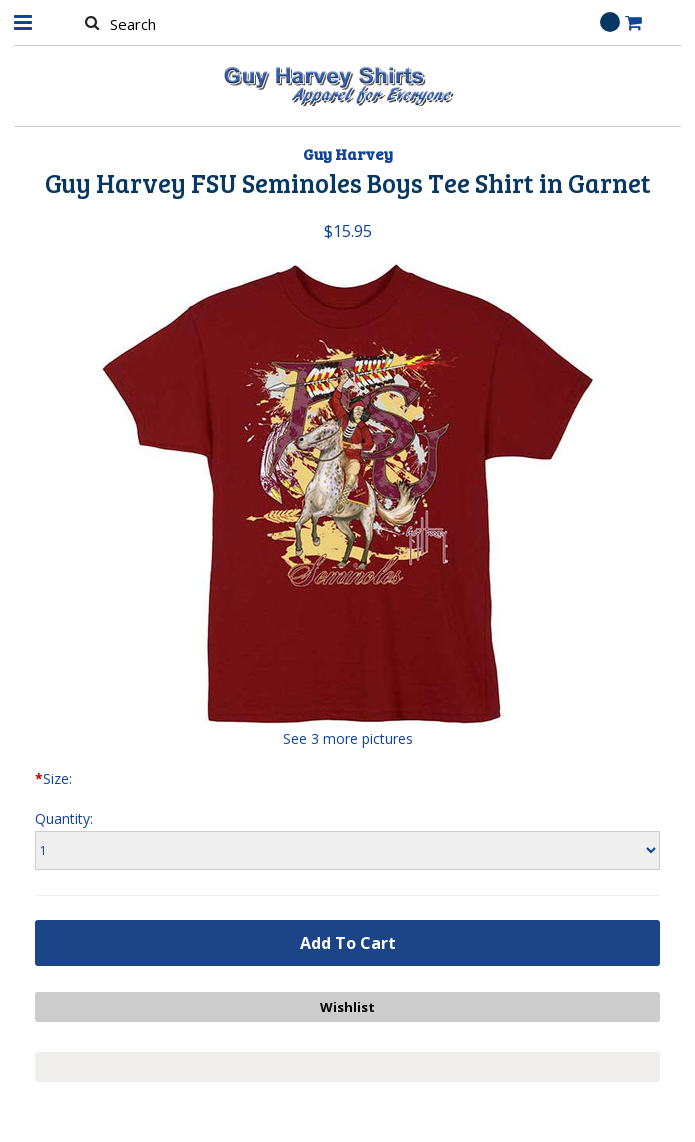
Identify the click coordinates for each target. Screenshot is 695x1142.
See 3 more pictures (348, 738)
